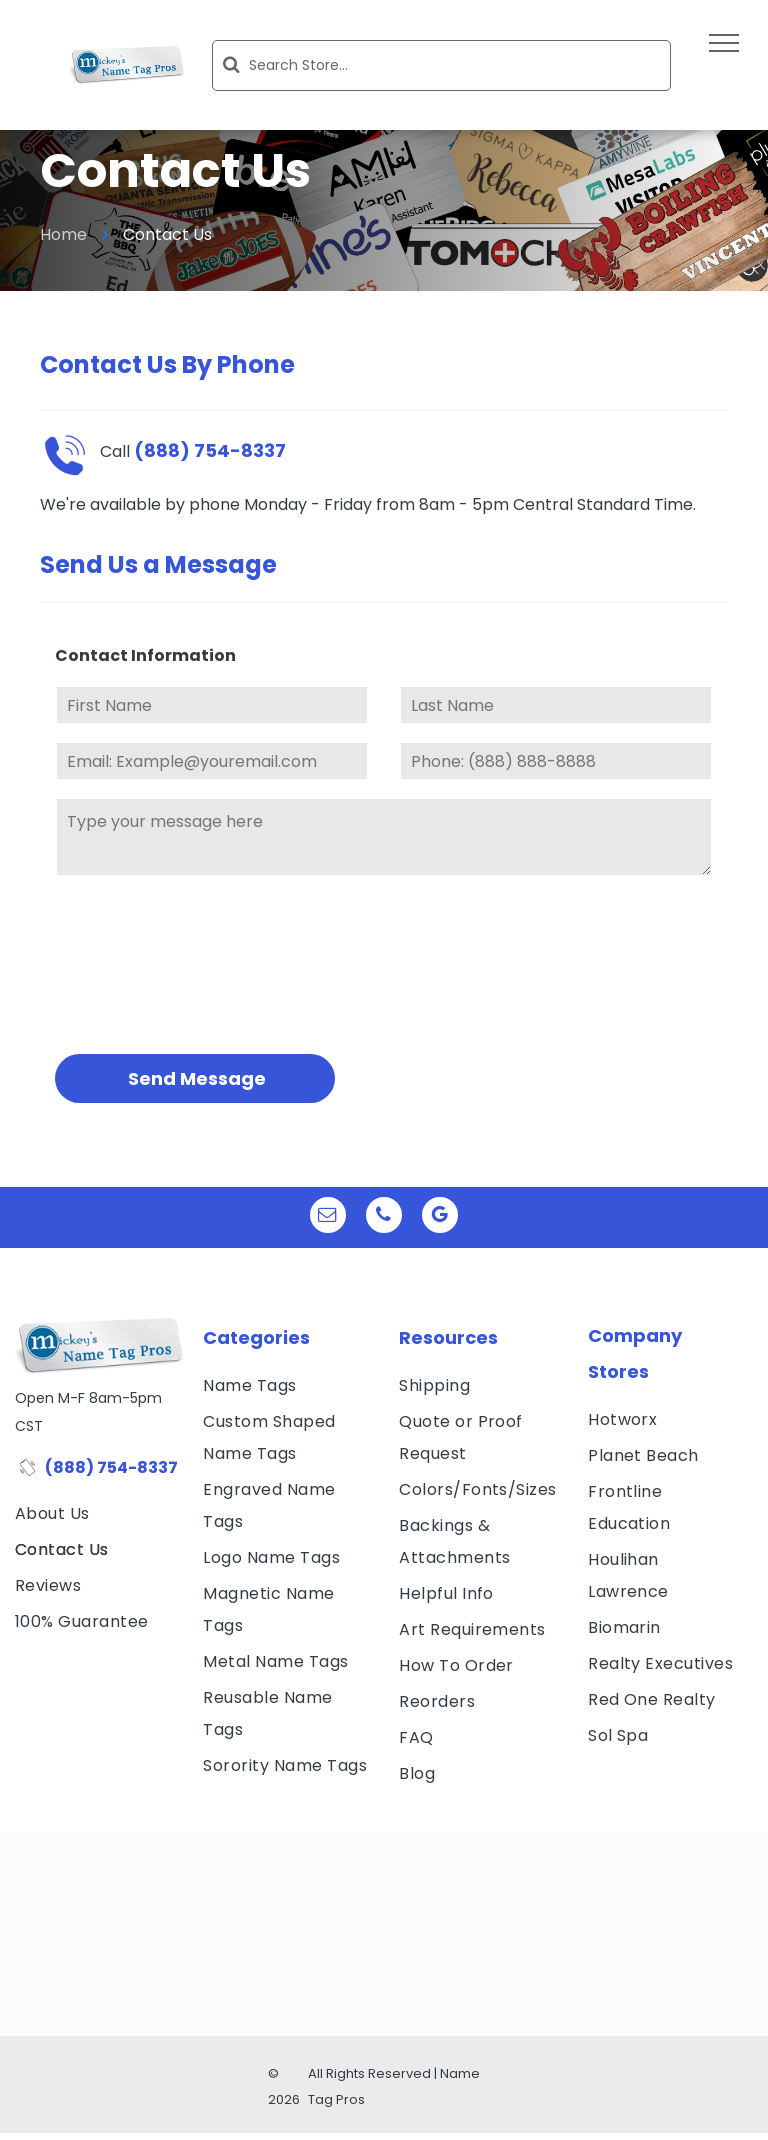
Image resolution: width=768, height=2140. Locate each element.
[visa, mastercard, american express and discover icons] (99, 1672)
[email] (328, 1217)
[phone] (384, 1217)
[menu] (724, 43)
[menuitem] (99, 1514)
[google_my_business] (440, 1217)
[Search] (441, 65)
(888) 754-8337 (111, 1467)
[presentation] (137, 962)
